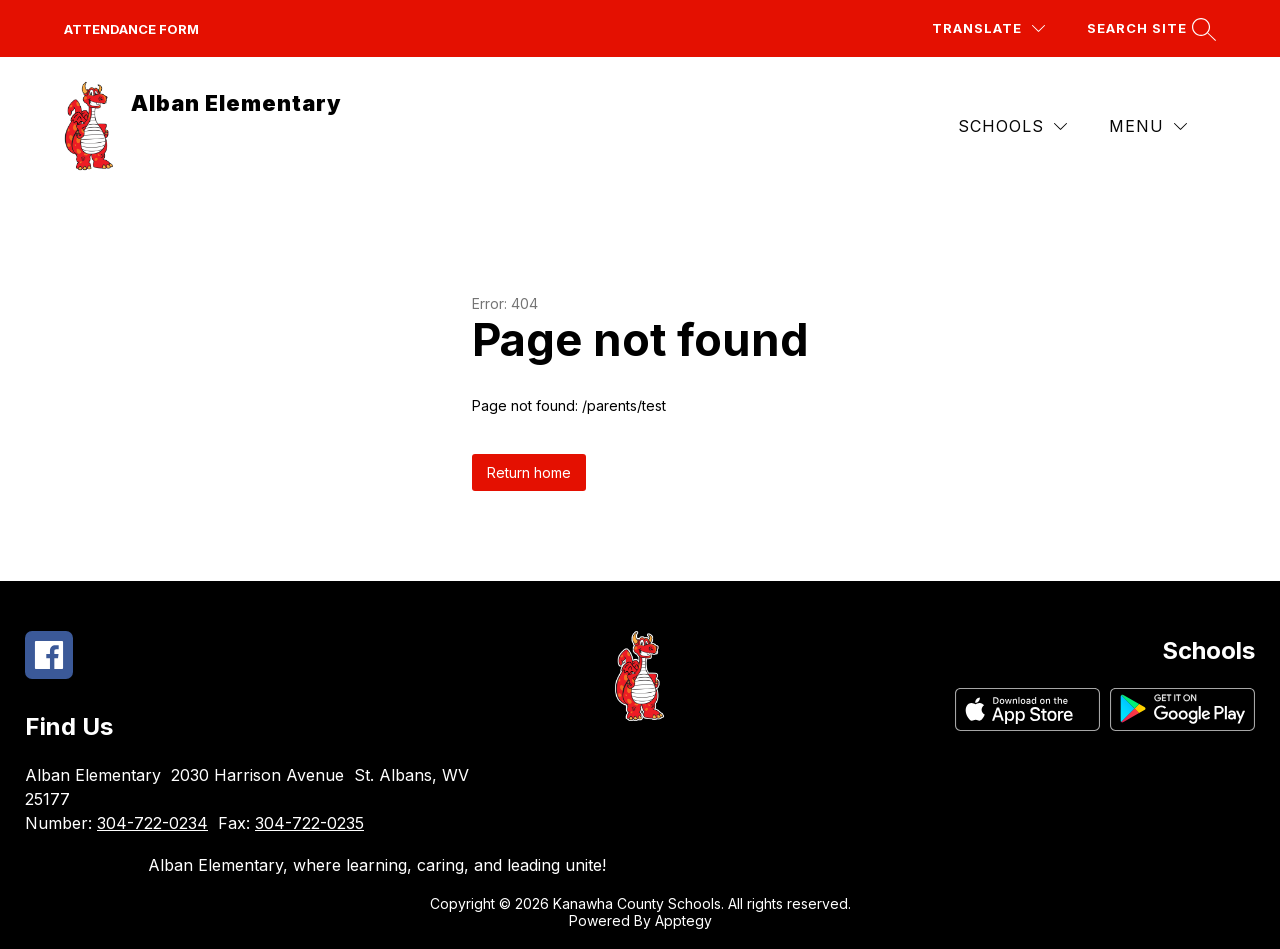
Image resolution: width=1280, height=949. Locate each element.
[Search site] (1149, 28)
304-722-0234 (152, 823)
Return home (529, 472)
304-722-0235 (309, 823)
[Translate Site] (988, 28)
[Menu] (1148, 126)
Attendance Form (131, 29)
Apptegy (683, 920)
